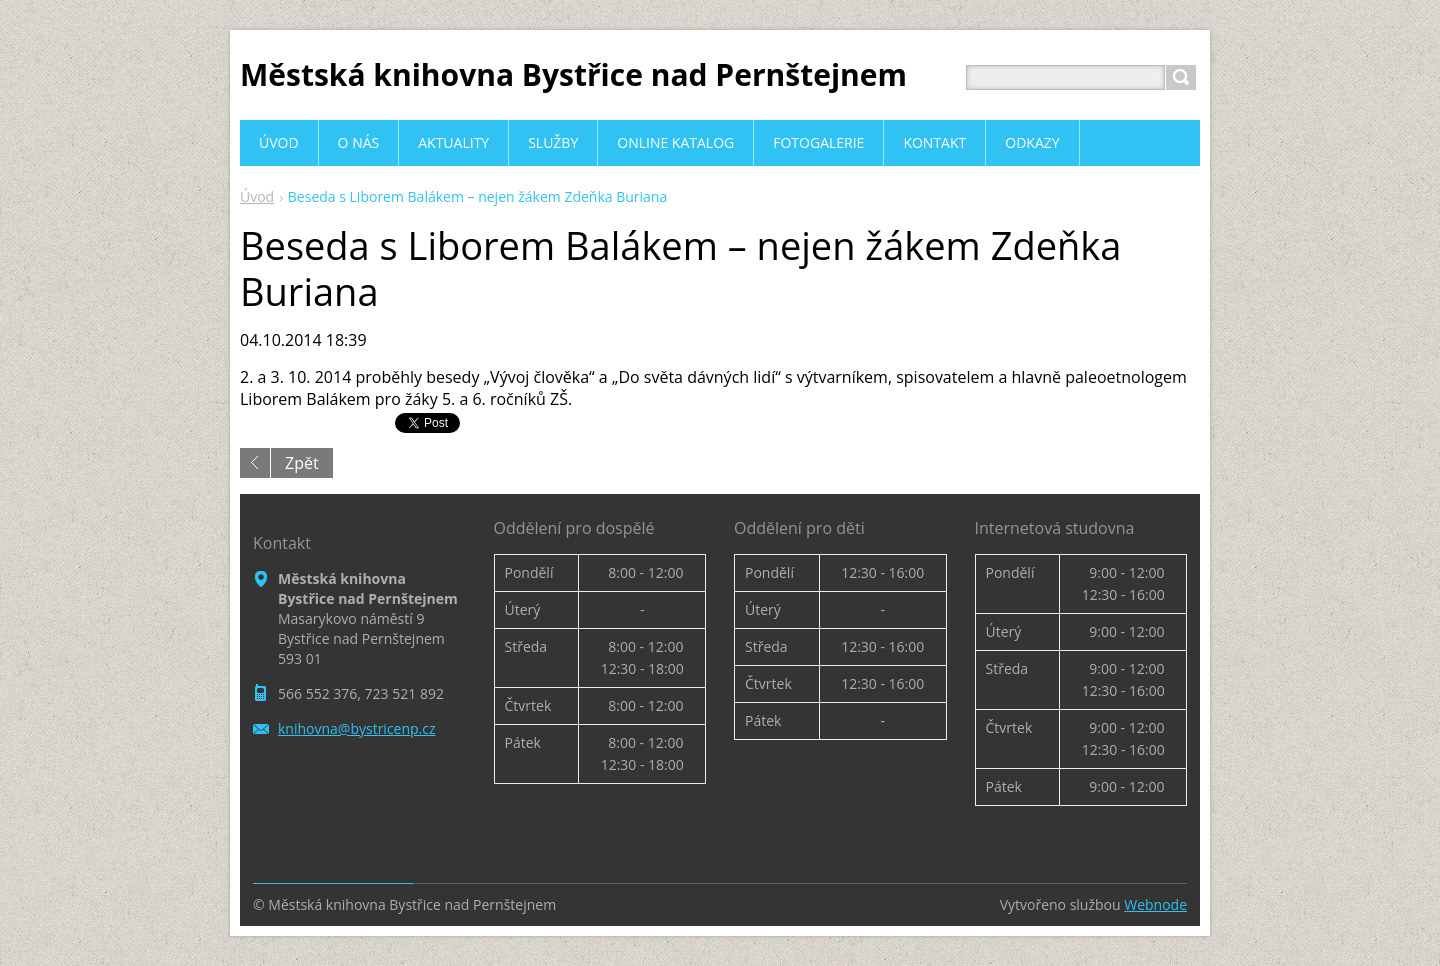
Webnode (1155, 904)
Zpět (302, 463)
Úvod (257, 196)
